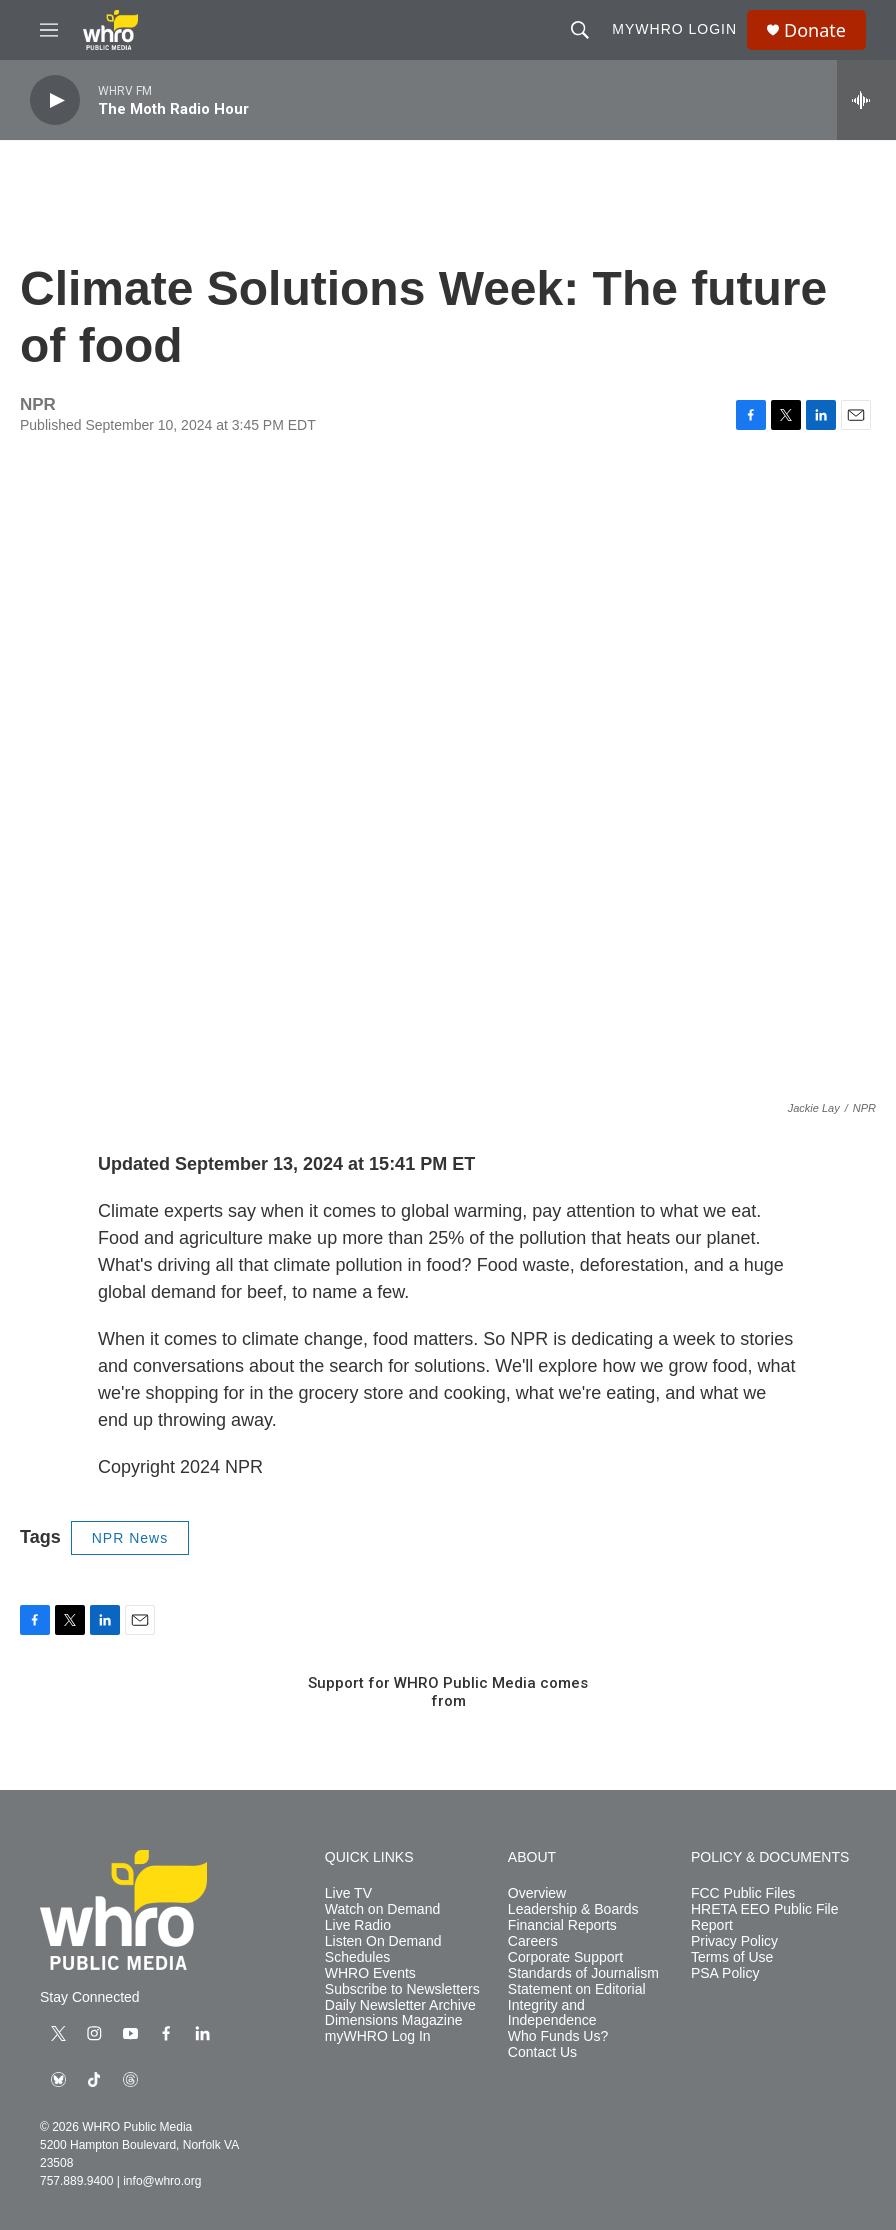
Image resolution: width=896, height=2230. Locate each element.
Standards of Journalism (583, 1973)
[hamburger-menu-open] (49, 30)
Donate (815, 30)
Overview (537, 1893)
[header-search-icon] (580, 30)
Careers (533, 1941)
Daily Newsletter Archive (400, 2005)
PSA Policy (725, 1973)
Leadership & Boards (573, 1909)
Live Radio (358, 1925)
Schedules (357, 1957)
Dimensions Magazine (394, 2020)
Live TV (348, 1893)
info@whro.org (162, 2181)
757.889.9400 (76, 2181)
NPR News (130, 1538)
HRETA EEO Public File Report (765, 1917)
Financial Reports (562, 1925)
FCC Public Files (743, 1893)
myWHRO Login (674, 29)
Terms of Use (732, 1957)
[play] (55, 100)
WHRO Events (370, 1973)
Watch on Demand (382, 1909)
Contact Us (542, 2052)
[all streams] (866, 100)
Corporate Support (565, 1957)
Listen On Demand (383, 1941)
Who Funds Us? (558, 2036)
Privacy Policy (734, 1941)
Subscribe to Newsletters (402, 1989)
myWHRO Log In (378, 2036)
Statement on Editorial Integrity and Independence (577, 2005)
